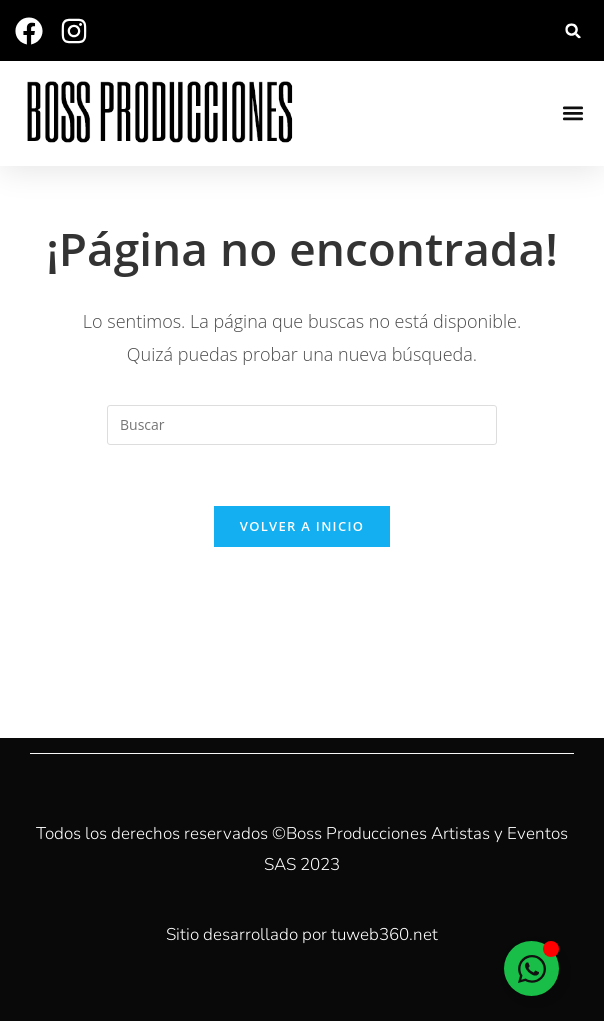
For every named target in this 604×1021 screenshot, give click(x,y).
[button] (573, 30)
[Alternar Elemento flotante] (531, 968)
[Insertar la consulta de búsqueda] (302, 425)
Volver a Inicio (302, 526)
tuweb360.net (384, 934)
